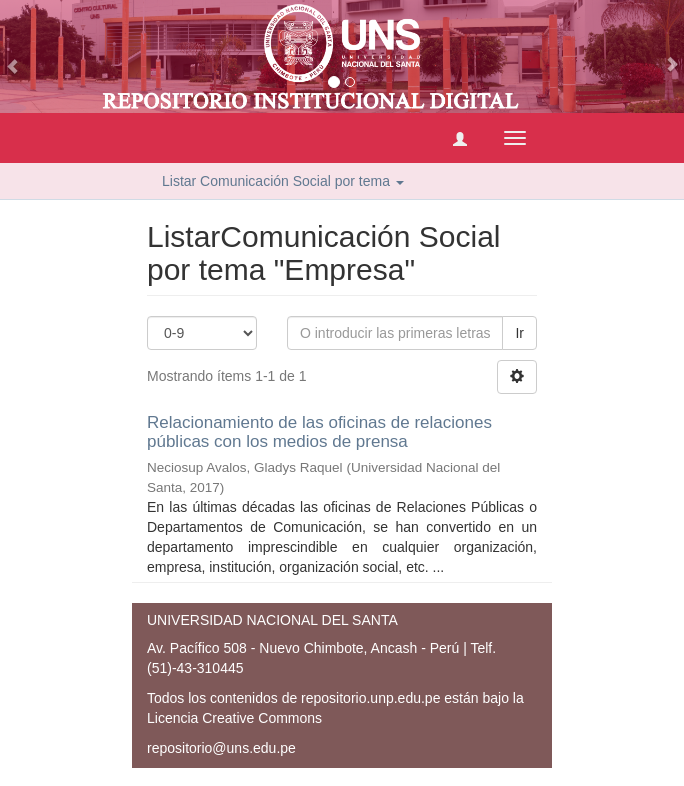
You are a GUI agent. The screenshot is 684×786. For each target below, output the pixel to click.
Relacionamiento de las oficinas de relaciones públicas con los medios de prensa (319, 432)
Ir (519, 333)
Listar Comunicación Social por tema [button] (283, 181)
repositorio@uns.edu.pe (221, 748)
